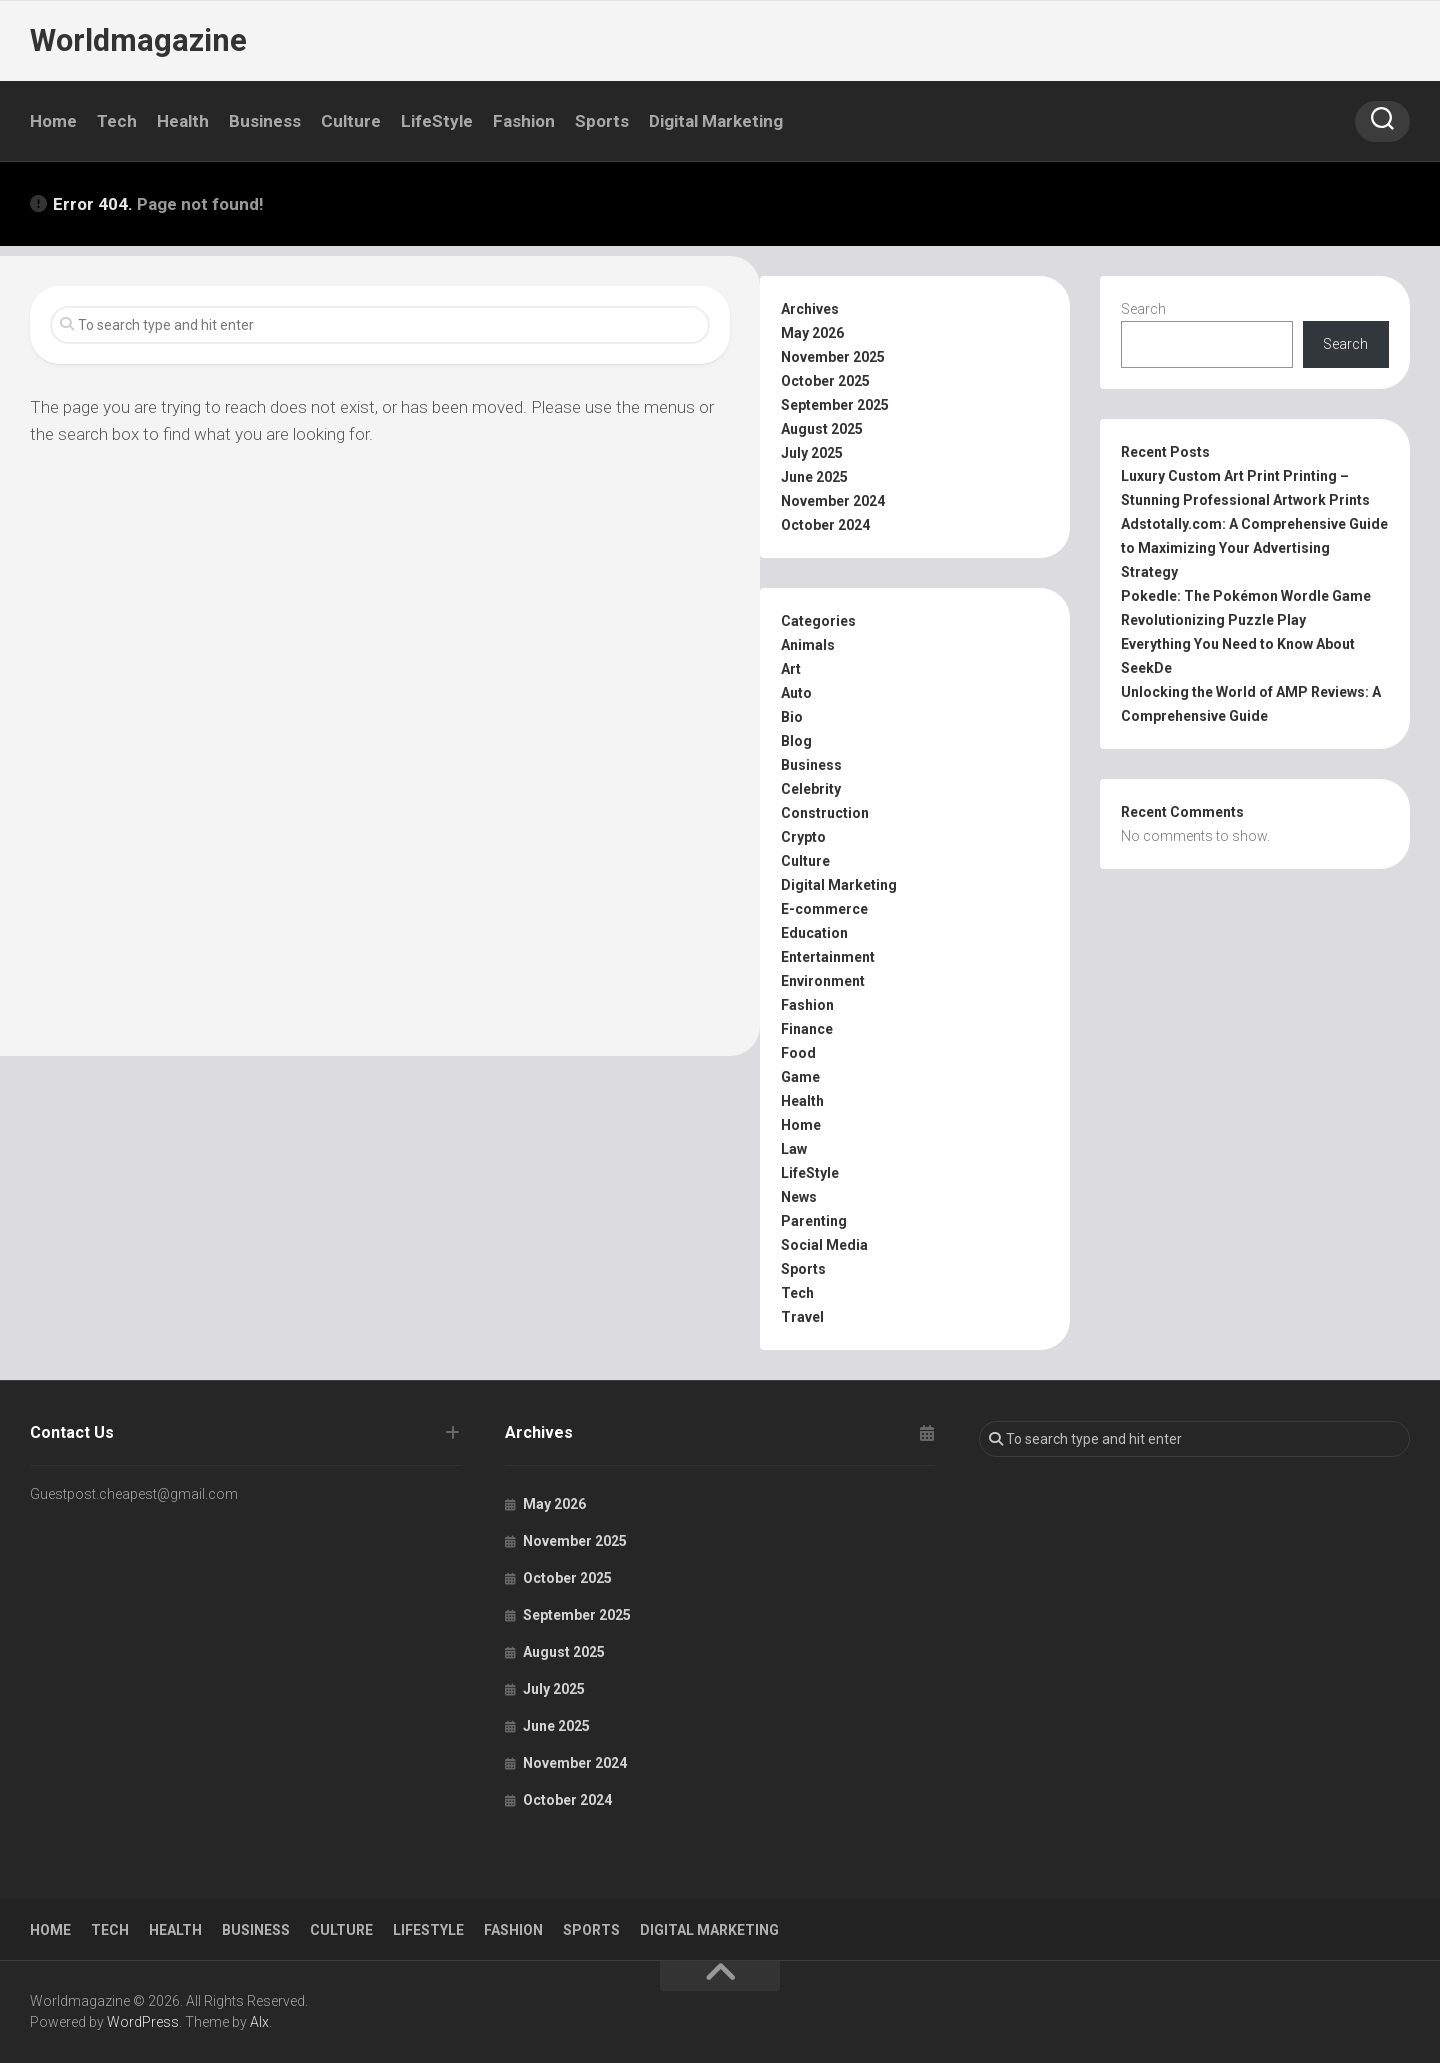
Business (265, 121)
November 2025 (833, 357)
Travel (802, 1317)
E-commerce (824, 909)
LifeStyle (437, 121)
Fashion (524, 121)
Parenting (814, 1221)
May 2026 (812, 333)
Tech (117, 121)
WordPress (143, 2022)
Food (798, 1053)
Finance (807, 1029)
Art (791, 669)
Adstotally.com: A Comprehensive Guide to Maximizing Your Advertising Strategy (1254, 548)
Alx (259, 2022)
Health (183, 121)
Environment (823, 981)
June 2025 (814, 477)
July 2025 (812, 453)
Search (1143, 309)
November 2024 (833, 501)
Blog (796, 741)
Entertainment (828, 957)
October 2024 (825, 525)
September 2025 (835, 405)
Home (53, 121)
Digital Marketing (716, 121)
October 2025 (825, 381)
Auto (796, 693)
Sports (602, 121)
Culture (351, 121)
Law (794, 1149)
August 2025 (822, 429)
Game (800, 1077)
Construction (825, 813)
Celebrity (811, 789)
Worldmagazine (136, 40)
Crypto (803, 837)
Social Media (824, 1245)
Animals (808, 645)
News (799, 1197)
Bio (792, 717)
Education (814, 933)
